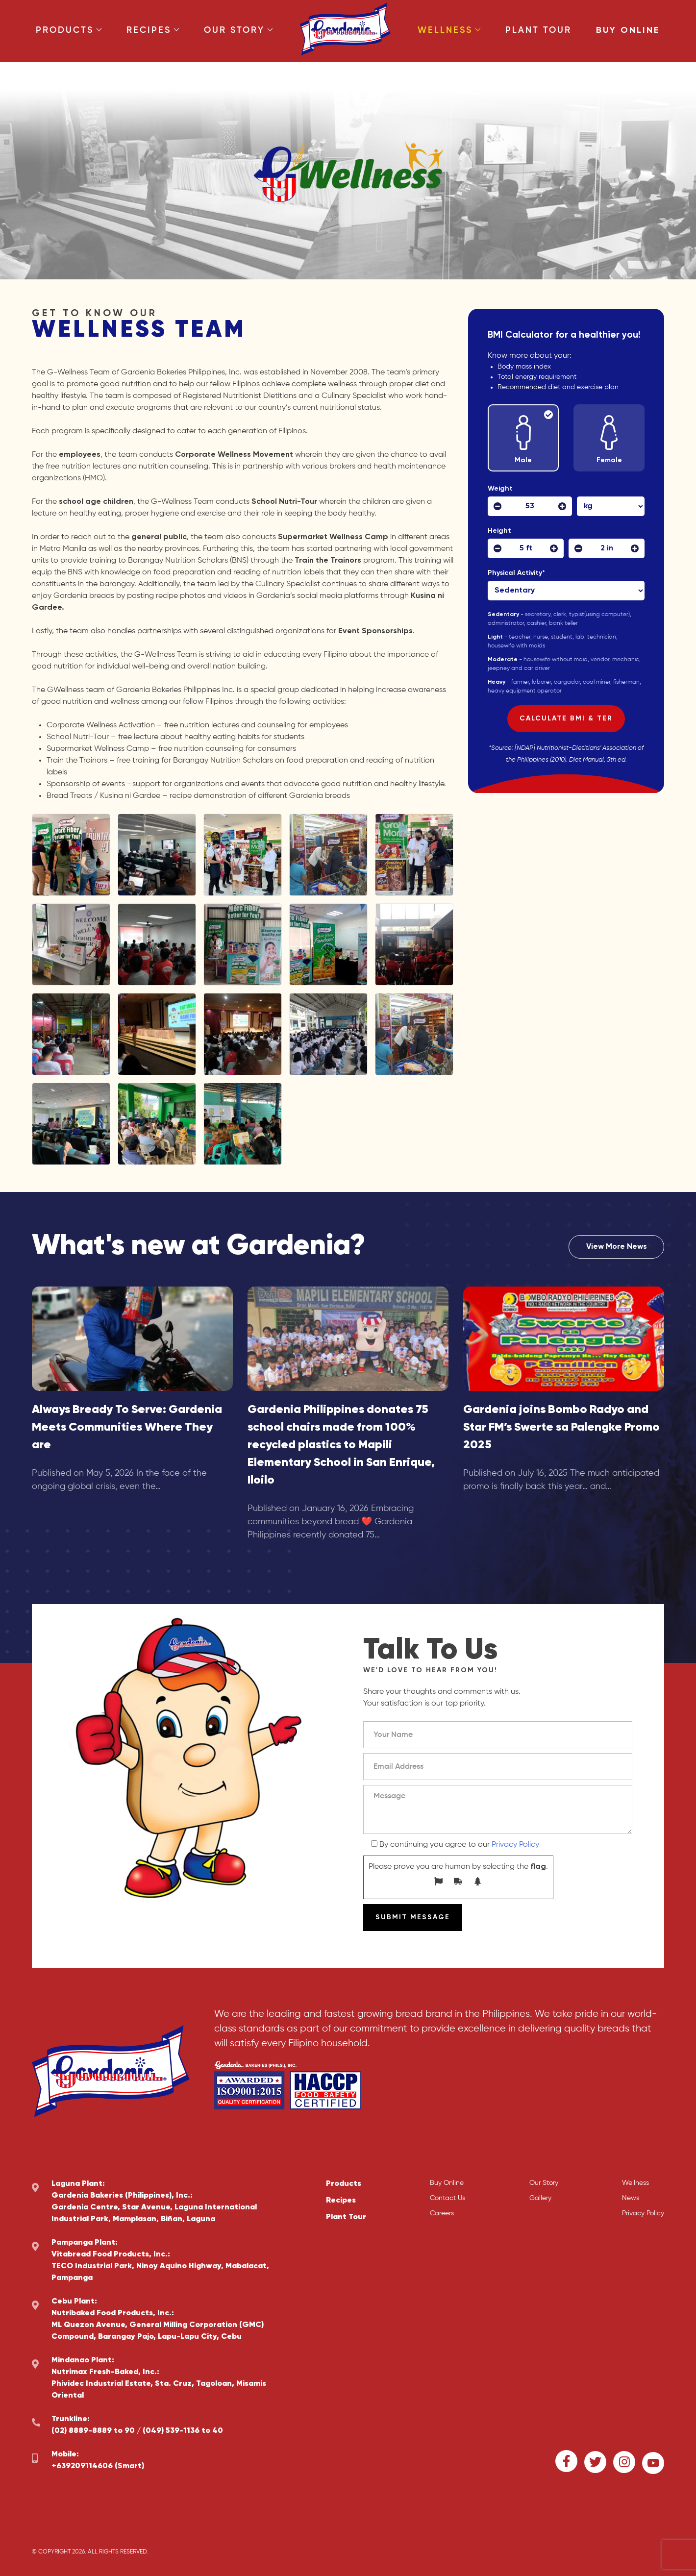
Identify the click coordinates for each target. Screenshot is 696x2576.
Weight (500, 488)
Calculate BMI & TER (566, 718)
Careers (442, 2213)
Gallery (540, 2198)
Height (499, 530)
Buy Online (628, 30)
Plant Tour (538, 30)
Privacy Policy (515, 1845)
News (630, 2198)
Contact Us (447, 2198)
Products (69, 30)
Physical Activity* (518, 573)
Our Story (238, 30)
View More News (616, 1247)
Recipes (152, 30)
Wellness (449, 30)
